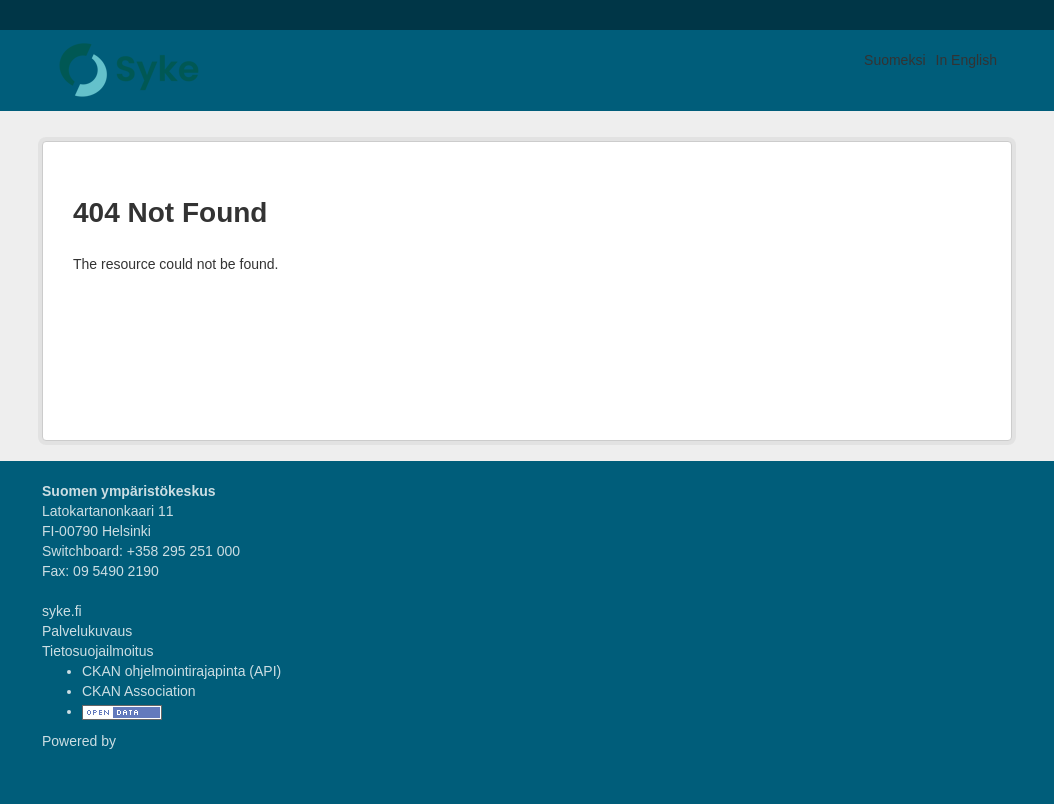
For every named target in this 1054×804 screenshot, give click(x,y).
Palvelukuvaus (87, 631)
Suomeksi (894, 60)
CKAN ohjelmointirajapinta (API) (181, 671)
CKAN (76, 763)
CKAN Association (139, 691)
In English (966, 60)
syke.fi (62, 611)
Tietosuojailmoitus (98, 651)
